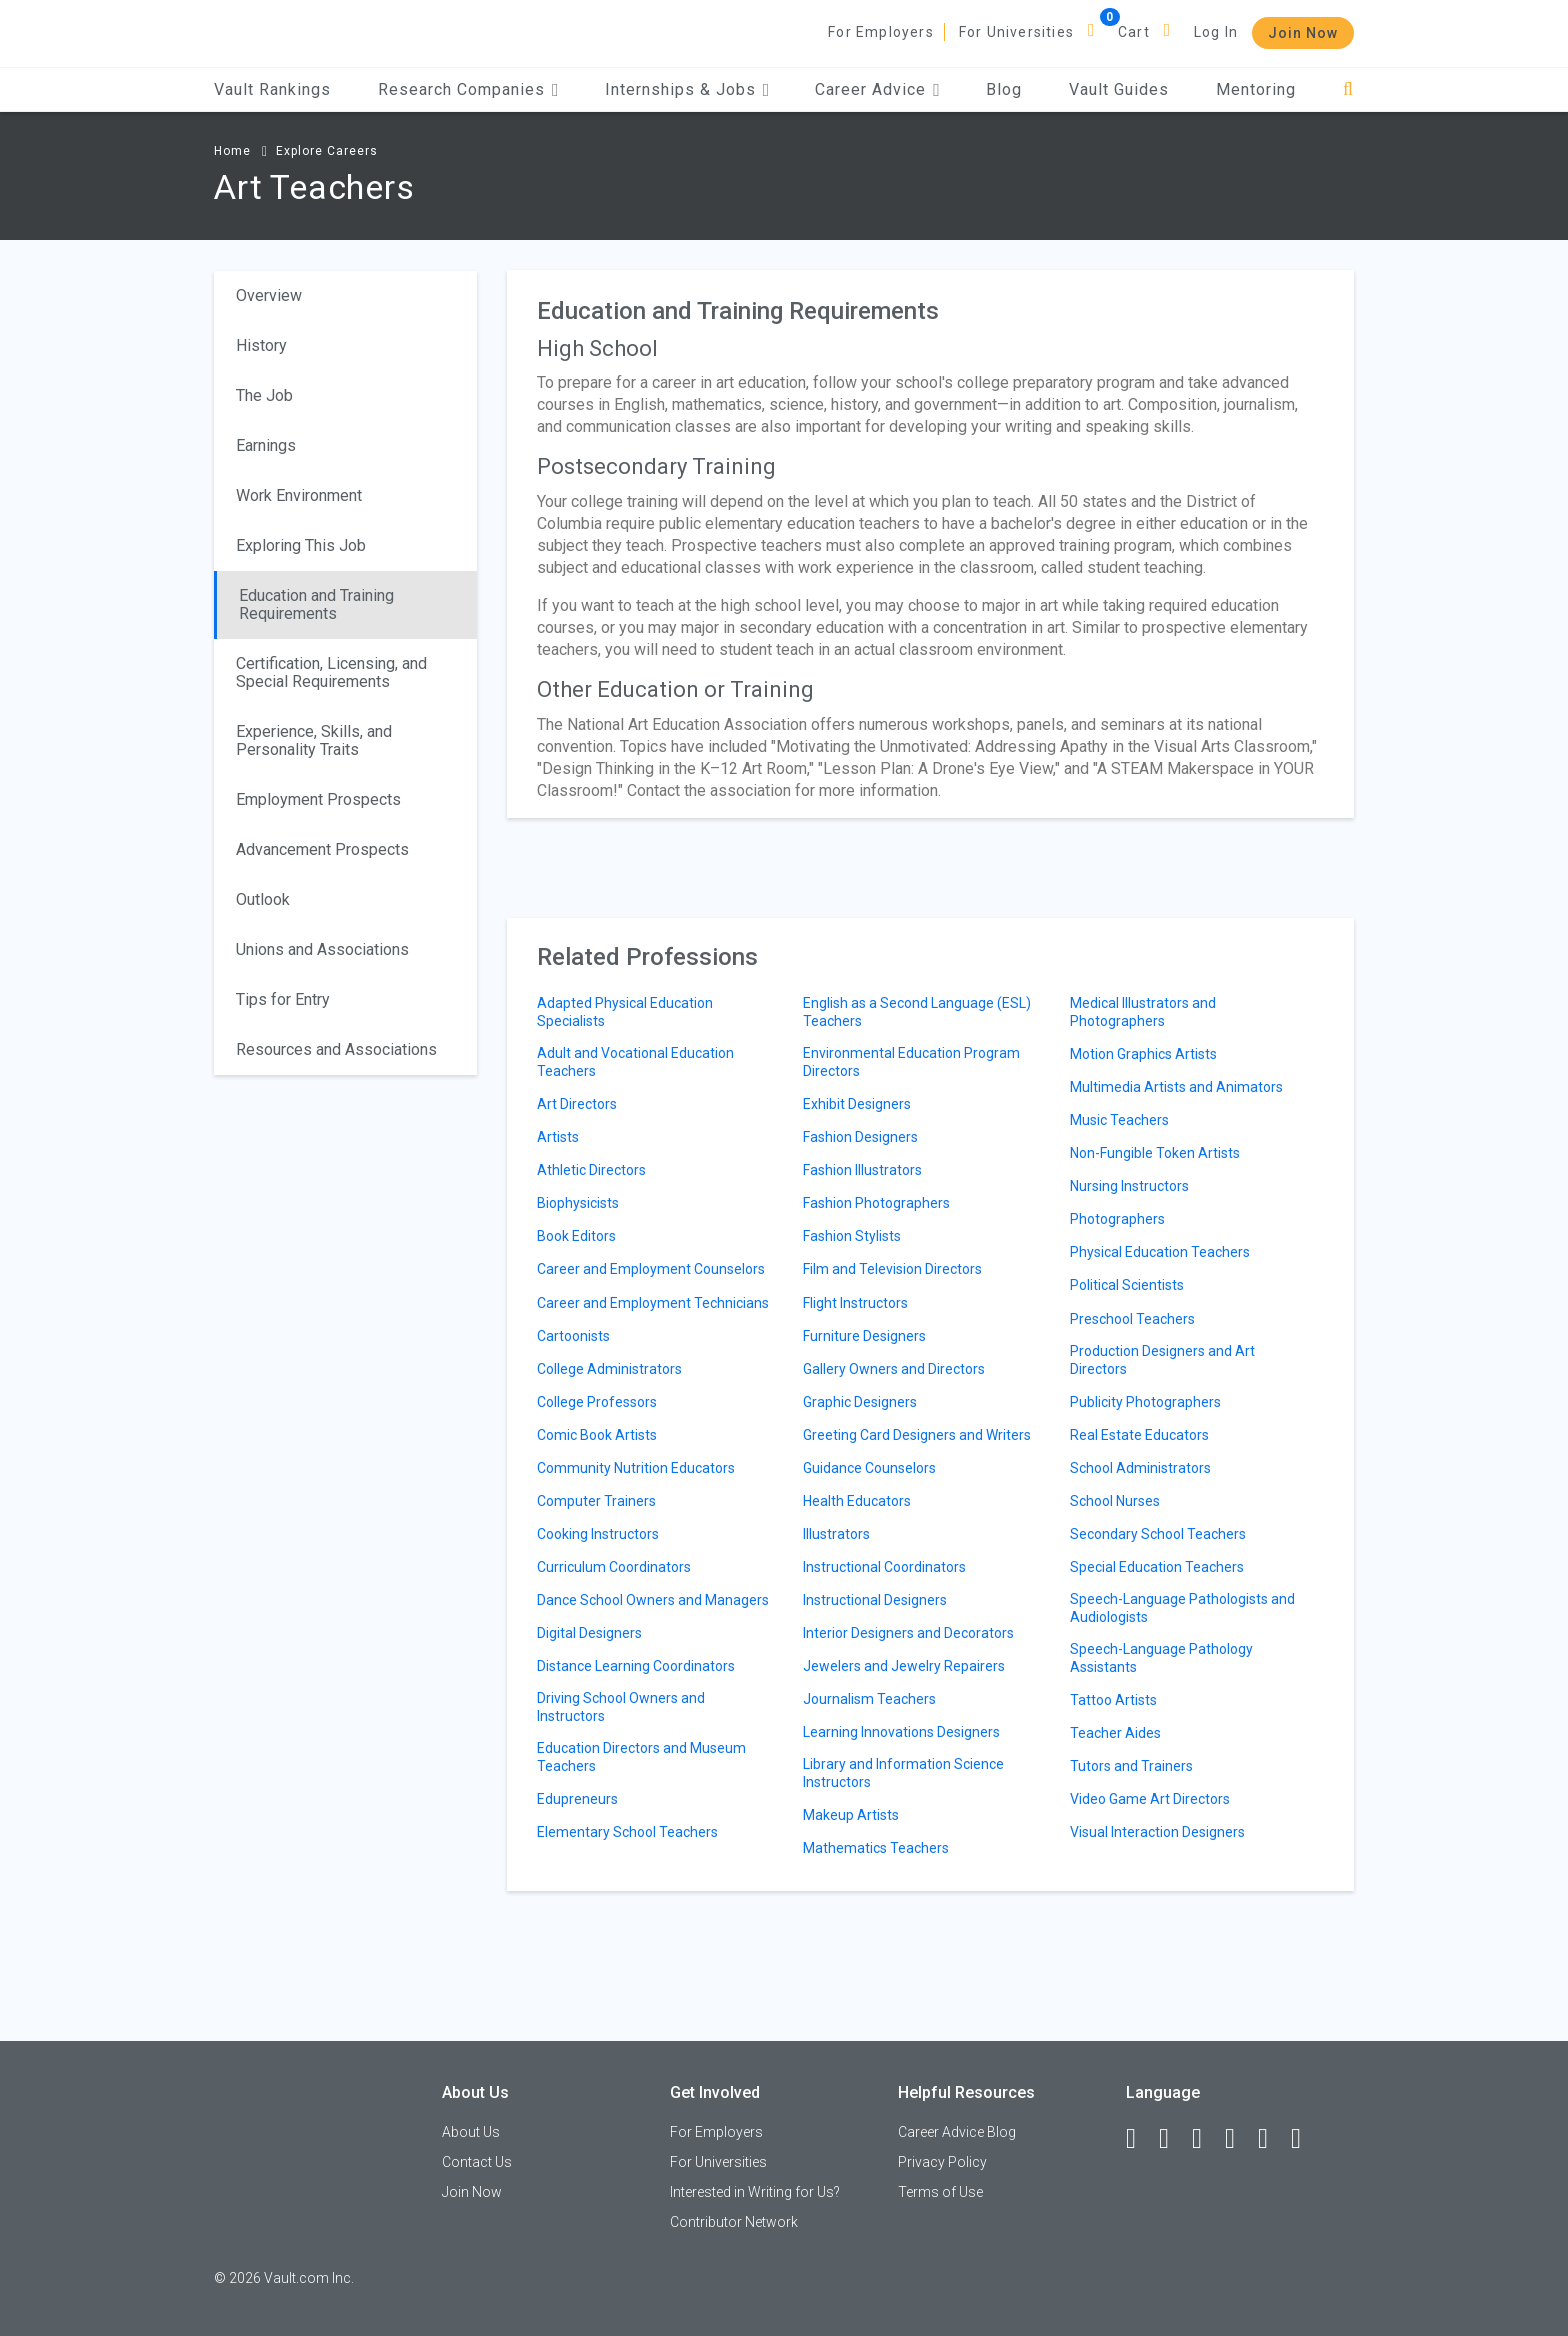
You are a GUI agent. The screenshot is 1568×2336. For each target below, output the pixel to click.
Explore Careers (327, 151)
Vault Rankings (272, 89)
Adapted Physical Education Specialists (625, 1012)
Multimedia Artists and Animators (1176, 1087)
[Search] (1348, 89)
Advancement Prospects (322, 849)
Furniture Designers (864, 1336)
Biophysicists (578, 1203)
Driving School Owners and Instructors (621, 1707)
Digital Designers (589, 1633)
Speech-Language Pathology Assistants (1161, 1658)
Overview (269, 295)
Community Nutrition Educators (636, 1468)
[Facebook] (1140, 2139)
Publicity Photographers (1145, 1402)
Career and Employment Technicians (653, 1303)
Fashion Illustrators (862, 1170)
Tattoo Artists (1113, 1700)
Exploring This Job (301, 545)
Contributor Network (734, 2222)
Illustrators (836, 1534)
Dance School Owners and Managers (653, 1600)
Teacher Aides (1115, 1733)
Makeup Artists (851, 1815)
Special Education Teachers (1157, 1567)
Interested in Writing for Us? (755, 2192)
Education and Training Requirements (316, 604)
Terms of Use (940, 2192)
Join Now (1303, 33)
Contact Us (477, 2162)
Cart (1134, 32)
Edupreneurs (577, 1799)
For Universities (1016, 32)
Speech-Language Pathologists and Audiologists (1182, 1608)
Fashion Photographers (876, 1203)
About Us (471, 2132)
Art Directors (577, 1104)
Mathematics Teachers (876, 1848)
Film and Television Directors (892, 1269)
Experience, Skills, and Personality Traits (314, 740)
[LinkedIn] (1173, 2139)
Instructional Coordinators (884, 1567)
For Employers (881, 32)
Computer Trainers (596, 1501)
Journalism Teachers (869, 1699)
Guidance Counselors (869, 1468)
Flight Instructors (855, 1303)
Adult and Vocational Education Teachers (635, 1062)
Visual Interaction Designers (1157, 1832)
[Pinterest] (1272, 2139)
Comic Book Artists (597, 1435)
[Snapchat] (1305, 2139)
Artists (558, 1137)
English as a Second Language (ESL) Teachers (917, 1012)
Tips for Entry (283, 999)
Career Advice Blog (957, 2132)
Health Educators (857, 1501)
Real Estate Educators (1139, 1435)
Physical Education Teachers (1160, 1252)
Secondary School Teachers (1158, 1534)
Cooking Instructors (598, 1534)
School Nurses (1115, 1501)
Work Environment (299, 495)
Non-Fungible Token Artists (1155, 1153)
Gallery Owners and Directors (894, 1369)
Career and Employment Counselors (651, 1269)
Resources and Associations (336, 1049)
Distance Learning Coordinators (636, 1666)
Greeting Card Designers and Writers (917, 1435)
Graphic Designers (860, 1402)
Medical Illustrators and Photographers (1143, 1012)
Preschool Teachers (1132, 1319)
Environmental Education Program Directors (911, 1062)
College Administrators (609, 1369)
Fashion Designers (860, 1137)
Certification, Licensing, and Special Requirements (331, 672)
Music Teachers (1119, 1120)
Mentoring (1256, 89)
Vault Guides (1119, 89)
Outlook (263, 899)
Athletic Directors (591, 1170)
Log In (1216, 32)
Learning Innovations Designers (901, 1732)
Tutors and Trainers (1131, 1766)
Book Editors (576, 1236)
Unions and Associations (322, 949)
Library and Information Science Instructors (903, 1773)
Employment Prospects (318, 799)
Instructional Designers (875, 1600)
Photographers (1117, 1219)
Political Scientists (1127, 1285)
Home (232, 151)
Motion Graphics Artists (1143, 1054)
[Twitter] (1206, 2139)
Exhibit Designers (857, 1104)
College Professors (597, 1402)
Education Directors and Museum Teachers (641, 1757)
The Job (264, 395)
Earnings (266, 445)
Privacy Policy (942, 2162)
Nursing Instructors (1129, 1186)
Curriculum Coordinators (614, 1567)
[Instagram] (1239, 2139)
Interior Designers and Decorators (908, 1633)
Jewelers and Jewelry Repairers (904, 1666)
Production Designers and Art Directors (1162, 1360)
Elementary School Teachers (627, 1832)
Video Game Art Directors (1150, 1799)
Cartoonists (573, 1336)
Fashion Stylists (852, 1236)
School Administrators (1140, 1468)
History (261, 345)
